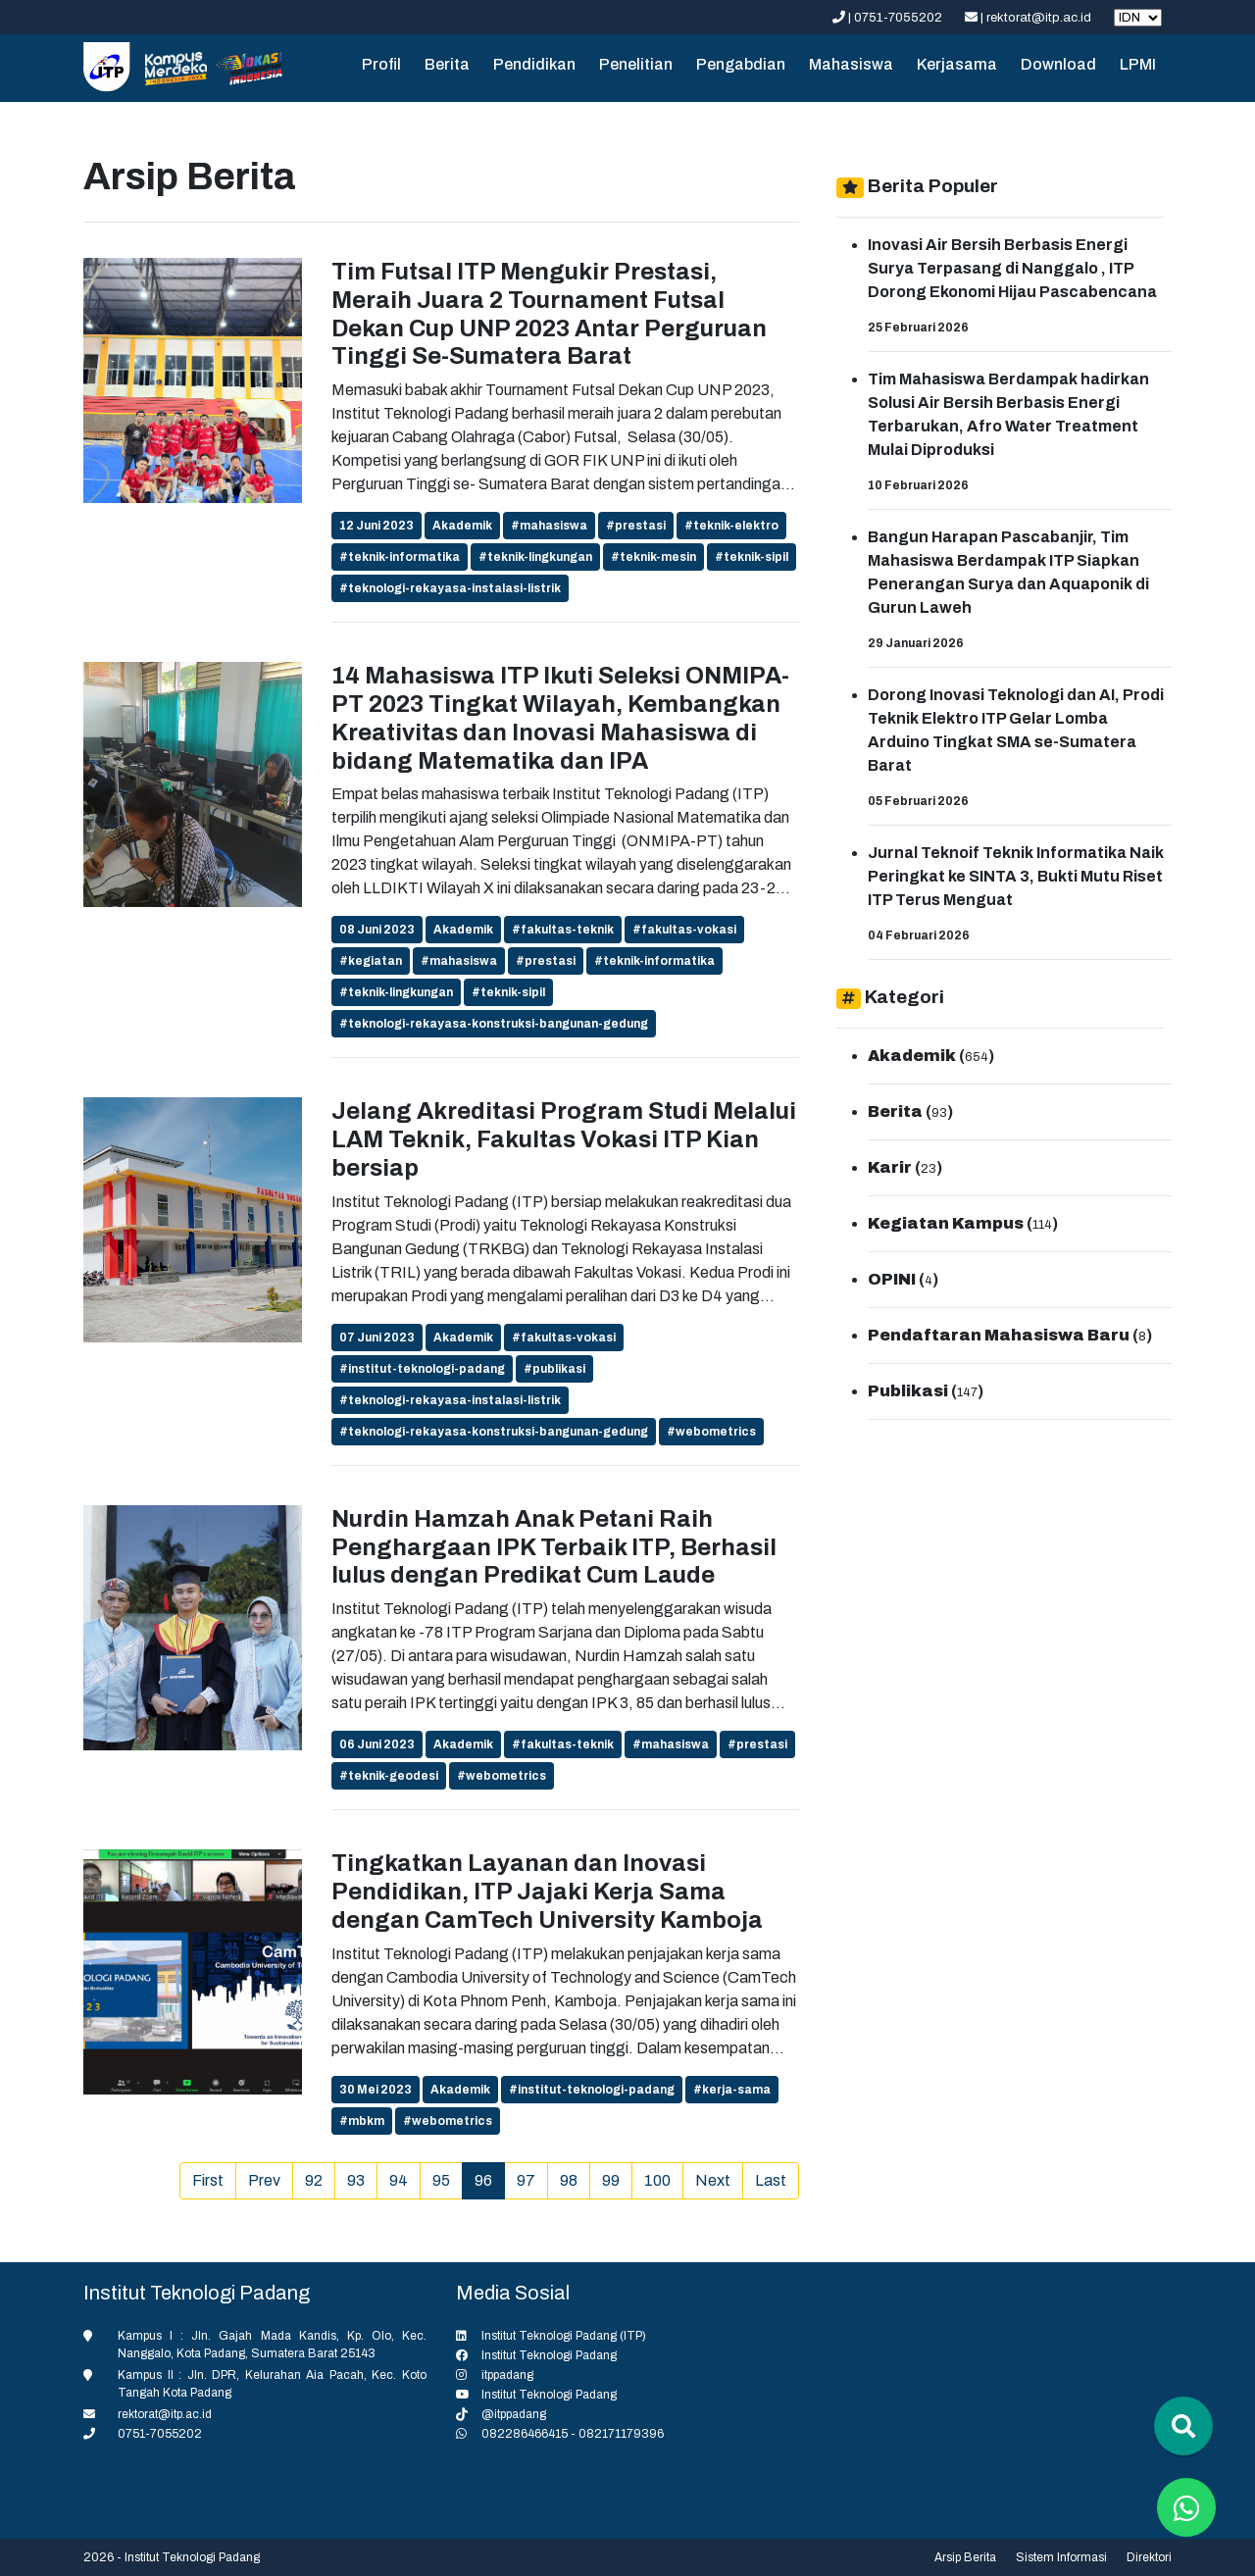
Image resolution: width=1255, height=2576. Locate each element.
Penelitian (636, 64)
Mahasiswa (851, 64)
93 (356, 2180)
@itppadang (513, 2414)
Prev (264, 2180)
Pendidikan (534, 64)
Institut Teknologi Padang (549, 2355)
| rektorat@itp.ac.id (1029, 18)
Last (770, 2180)
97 (526, 2180)
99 (611, 2180)
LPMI (1138, 64)
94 (398, 2180)
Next (712, 2180)
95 (441, 2180)
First (208, 2180)
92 (314, 2180)
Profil (381, 64)
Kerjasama (957, 64)
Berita (447, 64)
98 (568, 2180)
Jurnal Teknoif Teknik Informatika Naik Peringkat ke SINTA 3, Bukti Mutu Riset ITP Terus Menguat (1016, 876)
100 (657, 2180)
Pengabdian (740, 64)
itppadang (507, 2375)
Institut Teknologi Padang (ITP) (563, 2336)
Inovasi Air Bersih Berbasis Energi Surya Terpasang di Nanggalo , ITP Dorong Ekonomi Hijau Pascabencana (1012, 268)
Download (1058, 64)
